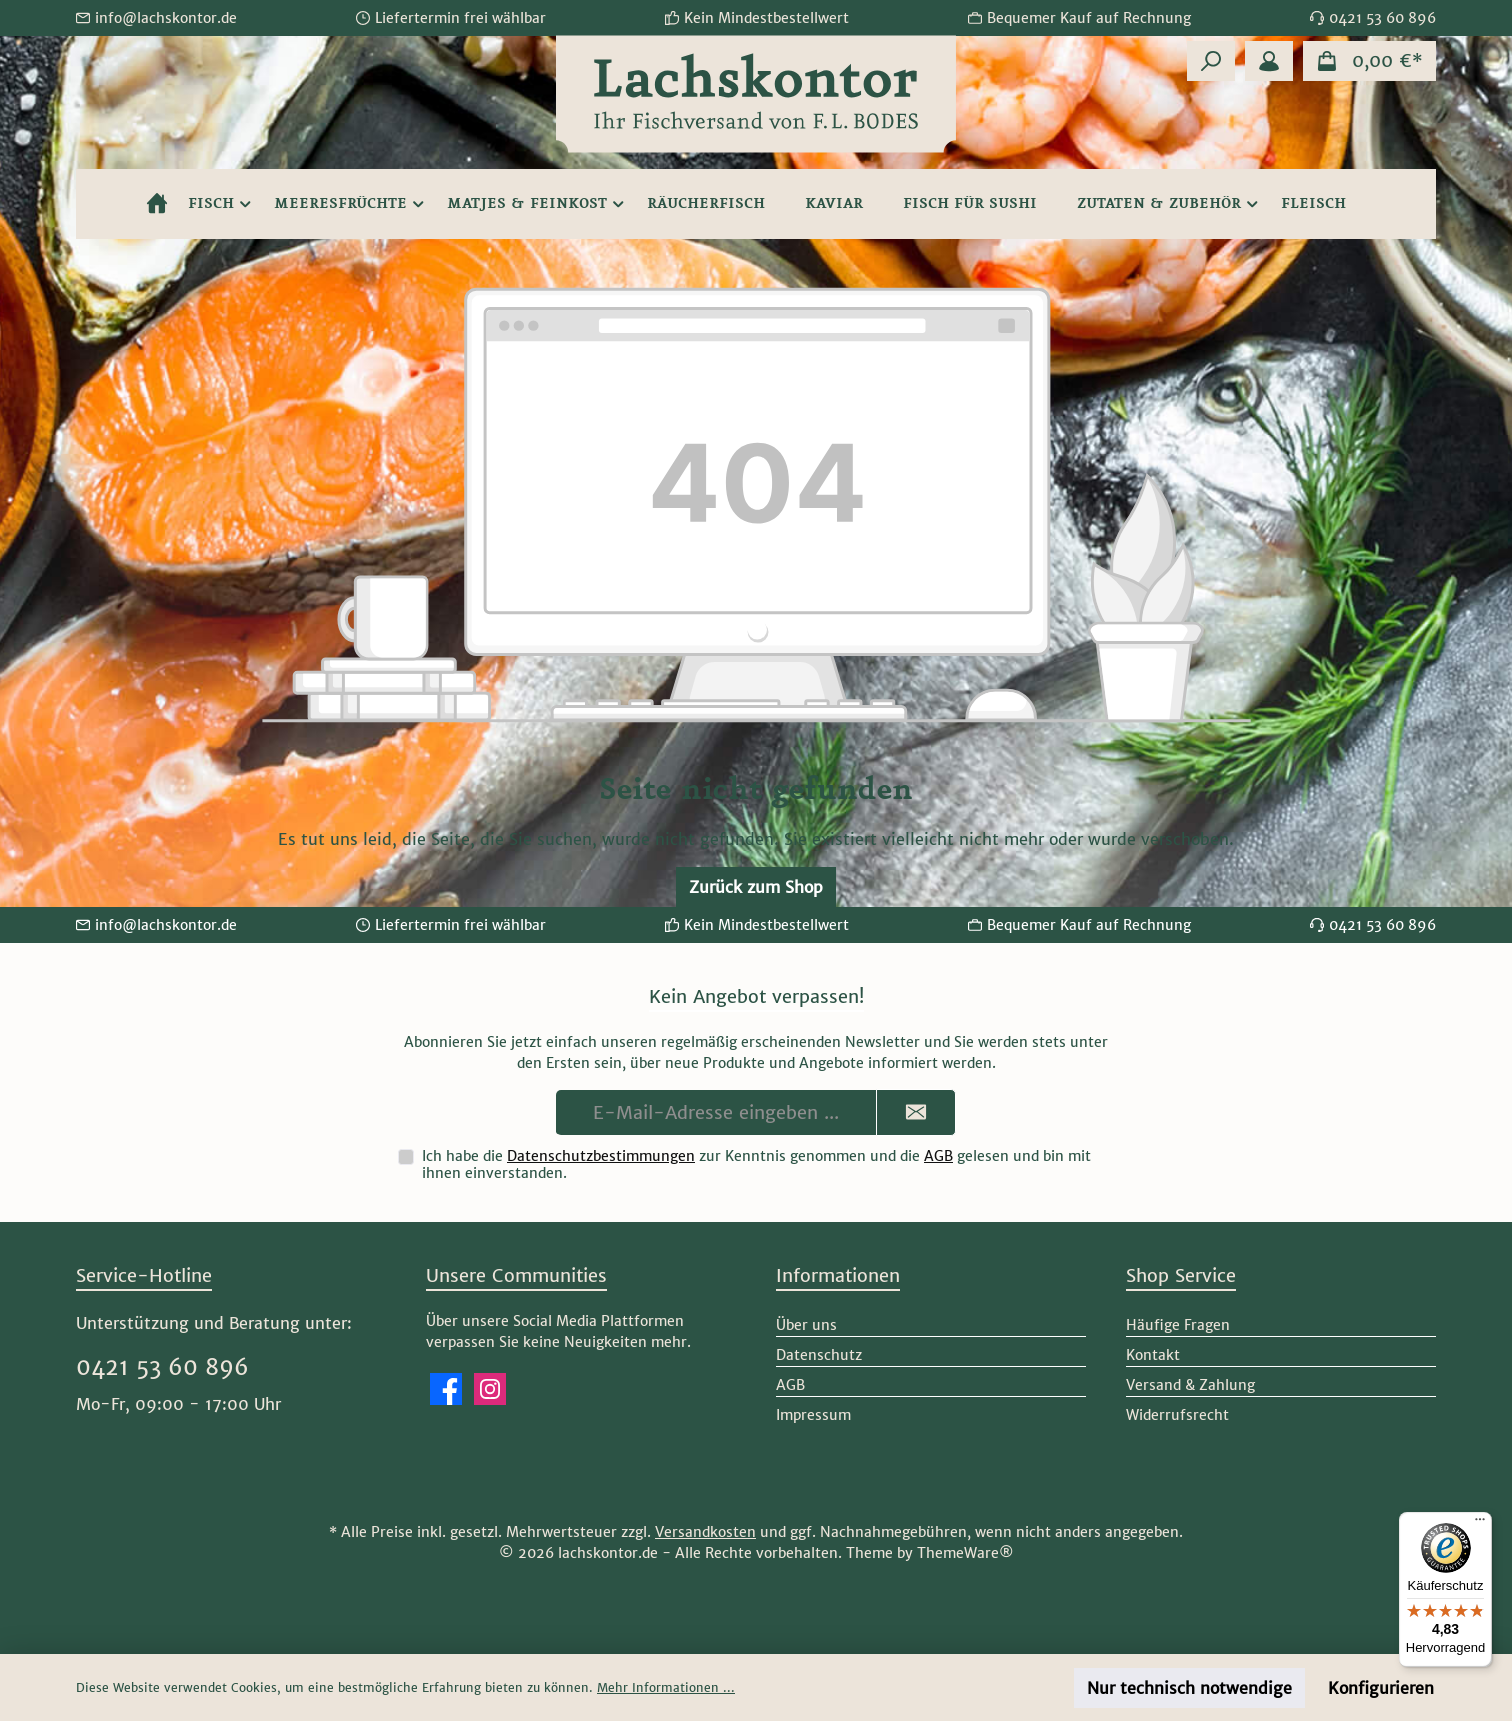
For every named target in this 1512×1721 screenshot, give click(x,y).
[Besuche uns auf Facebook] (446, 1389)
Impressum (813, 1415)
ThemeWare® (965, 1553)
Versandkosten (705, 1532)
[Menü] (1480, 1524)
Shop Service (1181, 1275)
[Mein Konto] (1269, 61)
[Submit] (916, 1112)
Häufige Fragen (1178, 1325)
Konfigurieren (1381, 1688)
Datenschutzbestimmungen (601, 1156)
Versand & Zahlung (1190, 1385)
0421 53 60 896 (162, 1367)
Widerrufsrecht (1177, 1415)
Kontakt (1153, 1355)
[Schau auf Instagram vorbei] (490, 1389)
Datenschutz (819, 1355)
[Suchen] (1211, 61)
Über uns (806, 1325)
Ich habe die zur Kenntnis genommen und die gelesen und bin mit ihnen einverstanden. (756, 1164)
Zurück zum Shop (756, 887)
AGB (938, 1156)
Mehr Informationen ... (666, 1687)
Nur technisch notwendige (1189, 1688)
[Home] (157, 204)
